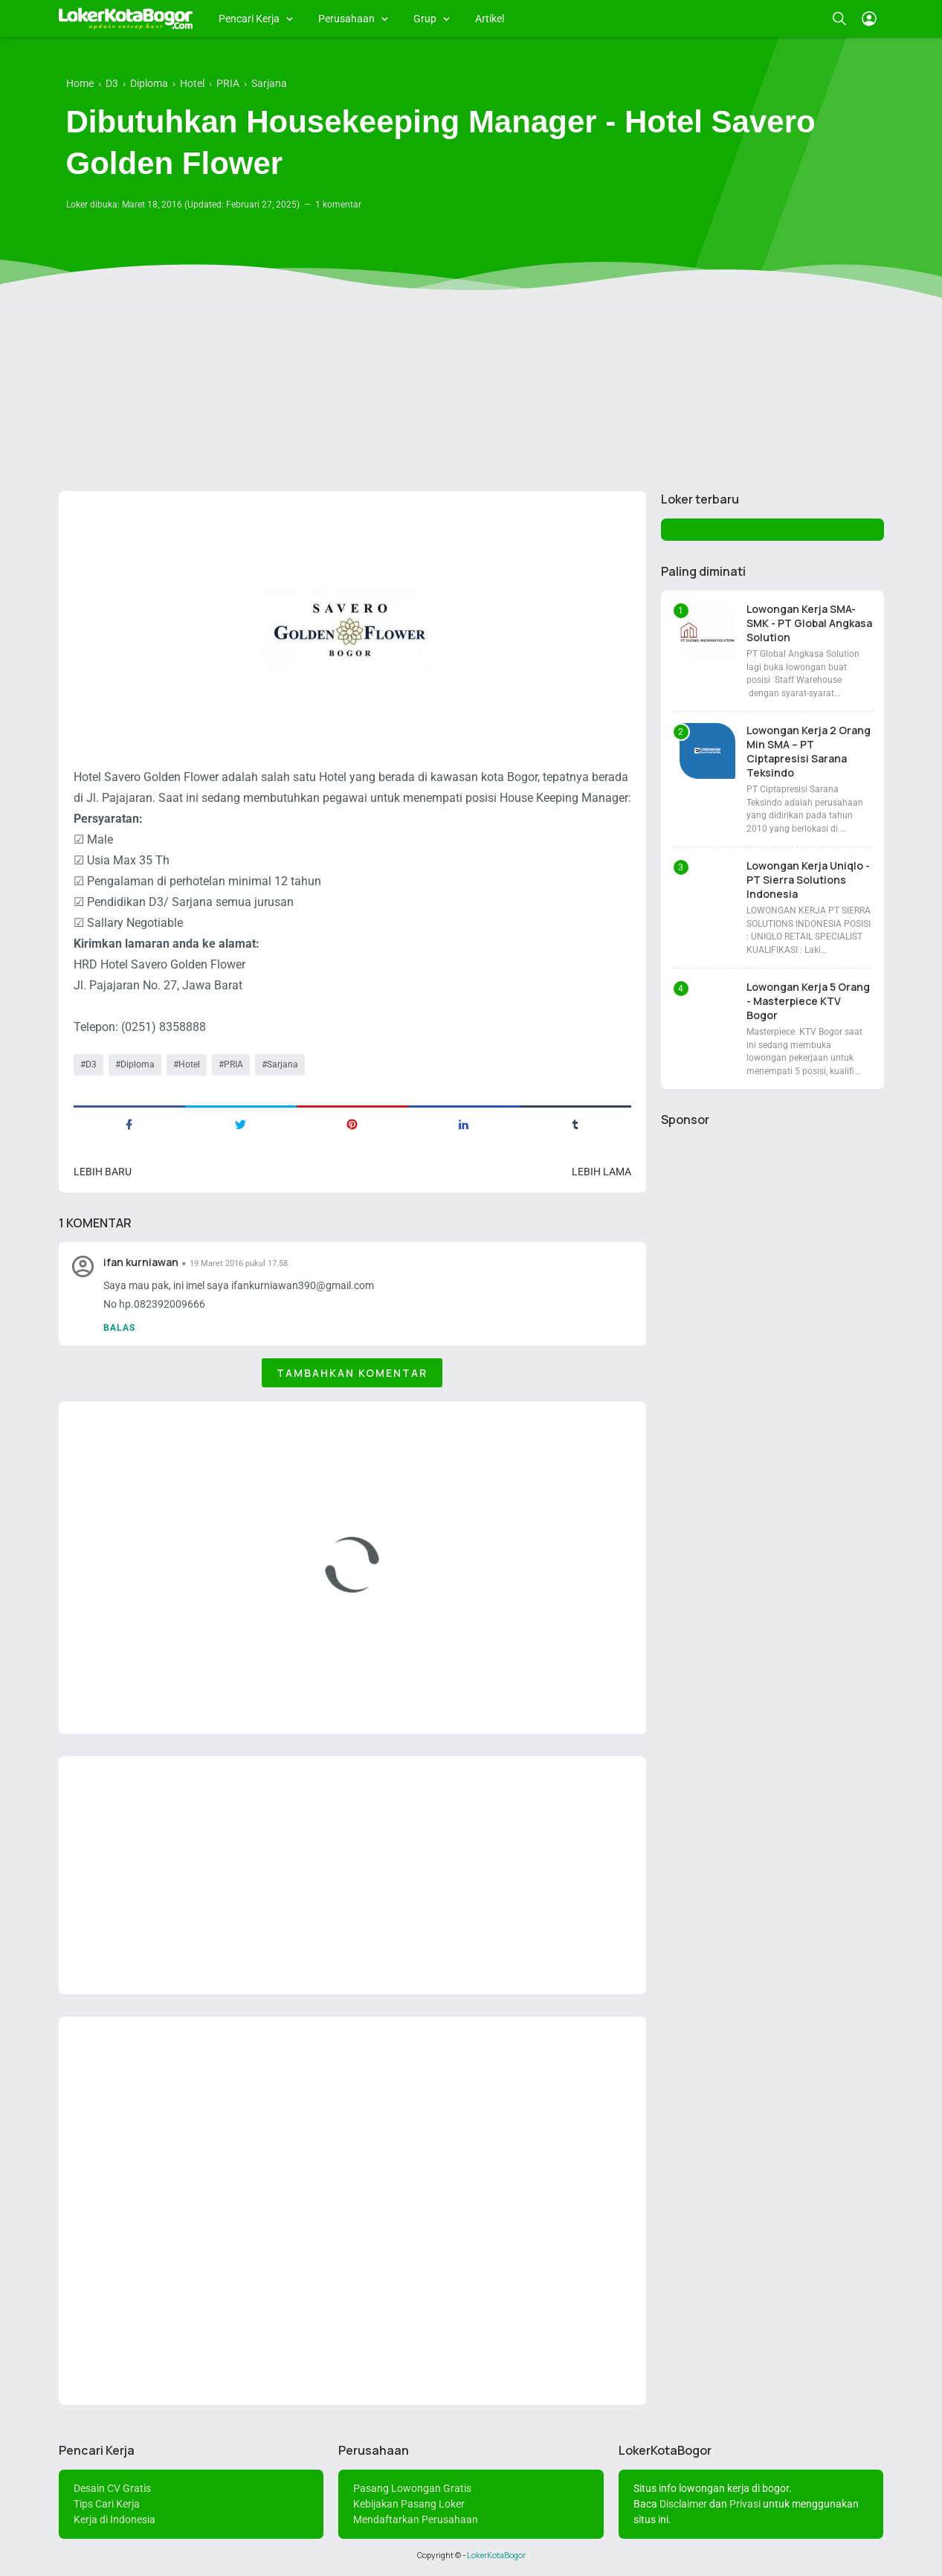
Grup (424, 19)
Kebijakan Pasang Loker (409, 2504)
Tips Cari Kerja (107, 2504)
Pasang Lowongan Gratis (412, 2488)
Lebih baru (103, 1172)
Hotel (189, 1064)
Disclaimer (683, 2504)
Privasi (745, 2504)
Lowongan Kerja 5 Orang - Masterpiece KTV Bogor (808, 1001)
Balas (119, 1328)
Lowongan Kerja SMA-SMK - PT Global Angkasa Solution (809, 623)
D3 (91, 1064)
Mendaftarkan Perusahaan (415, 2519)
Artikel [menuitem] (489, 19)
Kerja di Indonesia (114, 2519)
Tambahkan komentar (352, 1373)
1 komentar (338, 204)
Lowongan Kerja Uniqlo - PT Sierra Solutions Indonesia (808, 879)
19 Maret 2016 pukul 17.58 (239, 1263)
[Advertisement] (471, 364)
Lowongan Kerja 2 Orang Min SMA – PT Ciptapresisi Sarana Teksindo (808, 751)
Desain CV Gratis (112, 2488)
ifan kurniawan (140, 1262)
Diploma (137, 1064)
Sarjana (282, 1064)
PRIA (233, 1064)
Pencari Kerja (249, 19)
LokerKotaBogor (496, 2555)
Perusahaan (346, 19)
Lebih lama (601, 1172)
